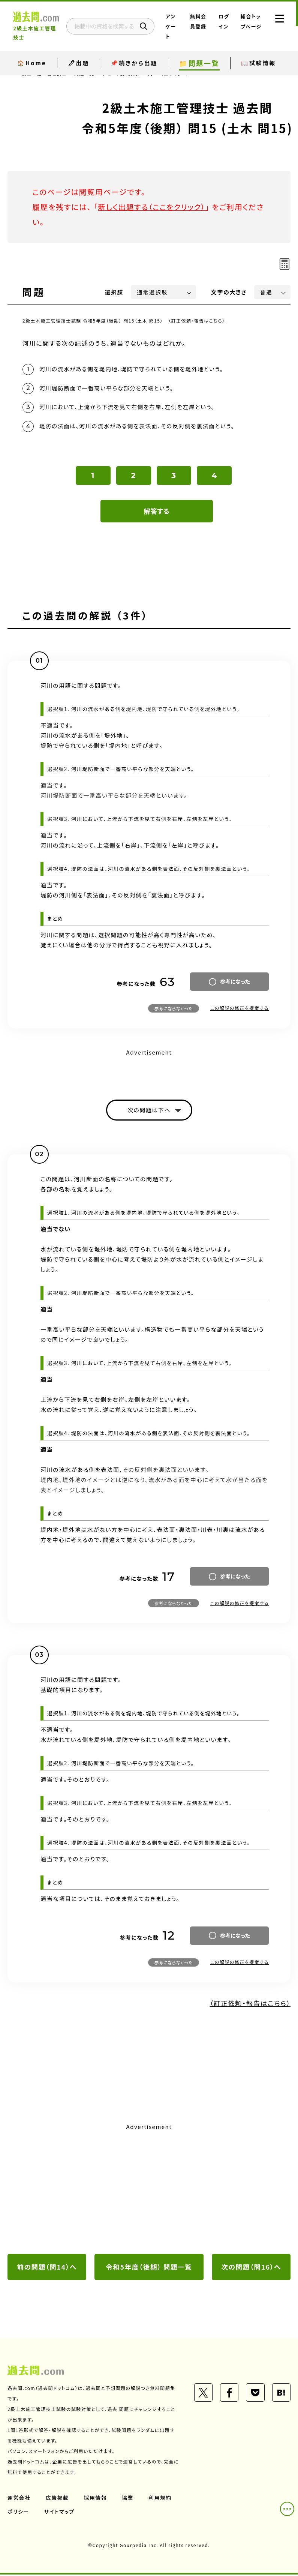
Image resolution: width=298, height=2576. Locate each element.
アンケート (176, 26)
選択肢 (114, 292)
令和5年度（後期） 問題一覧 (149, 2268)
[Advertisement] (149, 2190)
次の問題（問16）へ (251, 2268)
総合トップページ (249, 26)
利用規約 (160, 2499)
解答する (156, 512)
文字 (229, 292)
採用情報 (95, 2499)
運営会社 (19, 2499)
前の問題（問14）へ (46, 2268)
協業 (128, 2499)
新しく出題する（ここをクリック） (152, 206)
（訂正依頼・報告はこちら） (197, 320)
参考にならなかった (173, 1009)
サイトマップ (59, 2513)
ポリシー (18, 2513)
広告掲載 (57, 2499)
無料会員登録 (199, 26)
